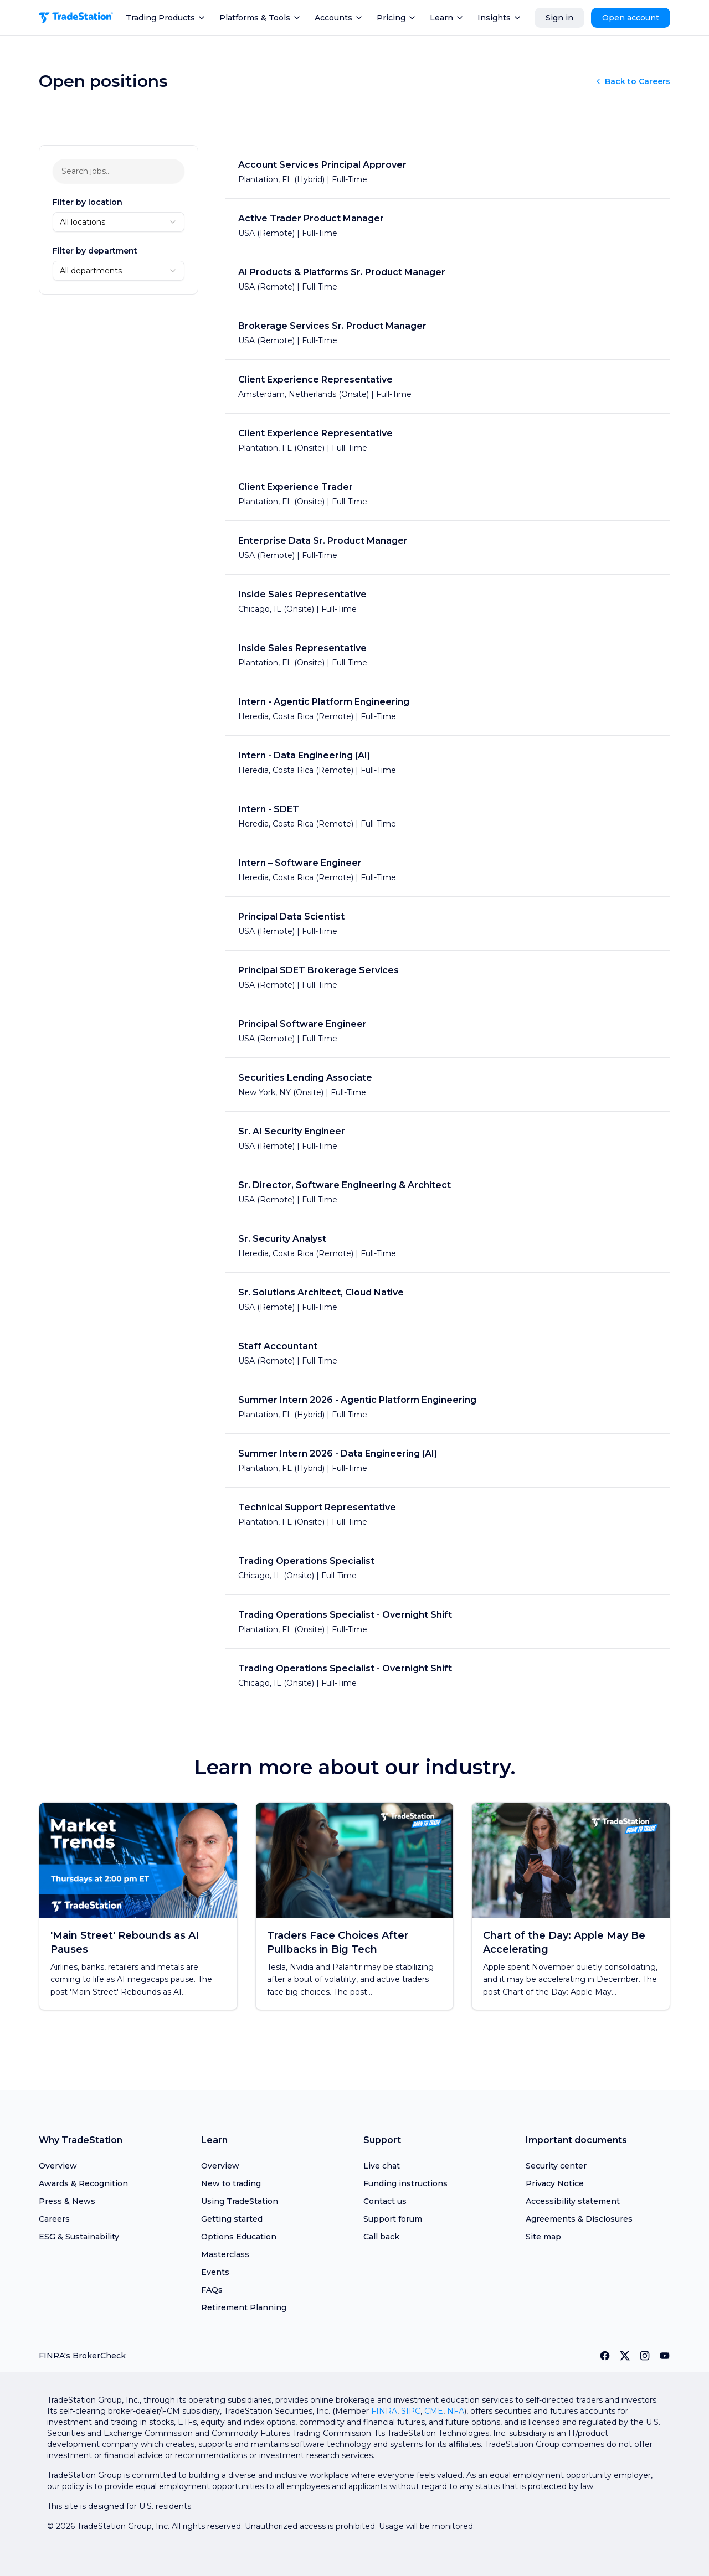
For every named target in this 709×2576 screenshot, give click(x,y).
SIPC (410, 2411)
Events (215, 2272)
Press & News (67, 2201)
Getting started (232, 2219)
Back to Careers (632, 81)
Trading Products (166, 18)
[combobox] (118, 222)
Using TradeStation (239, 2201)
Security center (556, 2166)
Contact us (385, 2201)
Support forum (392, 2219)
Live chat (381, 2166)
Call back (381, 2237)
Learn (447, 18)
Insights (499, 18)
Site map (543, 2237)
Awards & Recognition (83, 2183)
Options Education (238, 2237)
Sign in (559, 18)
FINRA (384, 2411)
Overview (58, 2166)
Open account (630, 18)
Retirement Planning (243, 2307)
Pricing (397, 18)
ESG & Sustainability (79, 2237)
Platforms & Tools (260, 18)
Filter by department (95, 251)
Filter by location (87, 202)
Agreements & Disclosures (579, 2219)
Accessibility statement (573, 2201)
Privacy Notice (555, 2183)
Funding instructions (405, 2183)
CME (433, 2411)
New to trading (231, 2183)
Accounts (339, 18)
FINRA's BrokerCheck (82, 2356)
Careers (54, 2219)
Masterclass (225, 2254)
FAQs (212, 2290)
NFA (455, 2411)
